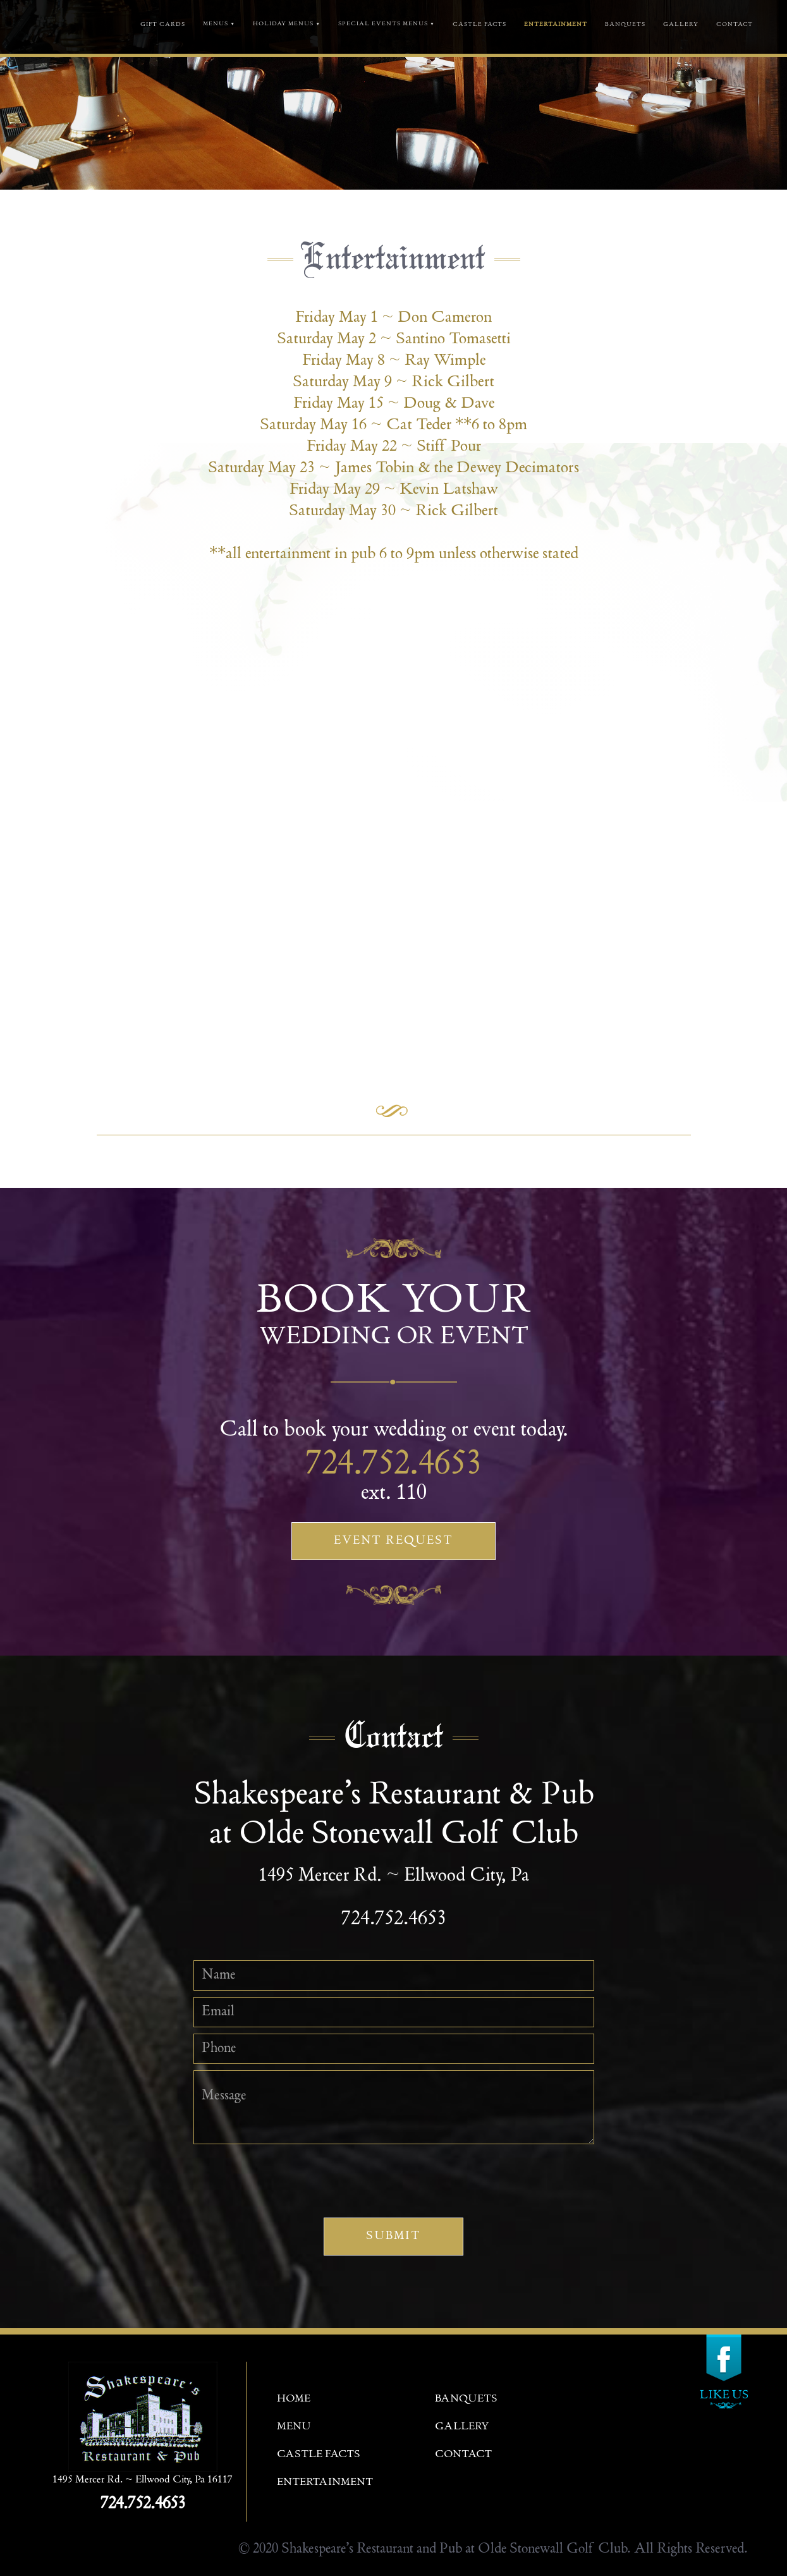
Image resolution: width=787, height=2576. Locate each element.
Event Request (393, 1541)
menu (294, 2427)
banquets (625, 24)
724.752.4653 (394, 1466)
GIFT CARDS (162, 24)
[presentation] (394, 2175)
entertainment (325, 2482)
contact (734, 24)
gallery (681, 24)
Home (293, 2399)
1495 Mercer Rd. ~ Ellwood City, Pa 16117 (142, 2480)
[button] (219, 32)
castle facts (479, 24)
